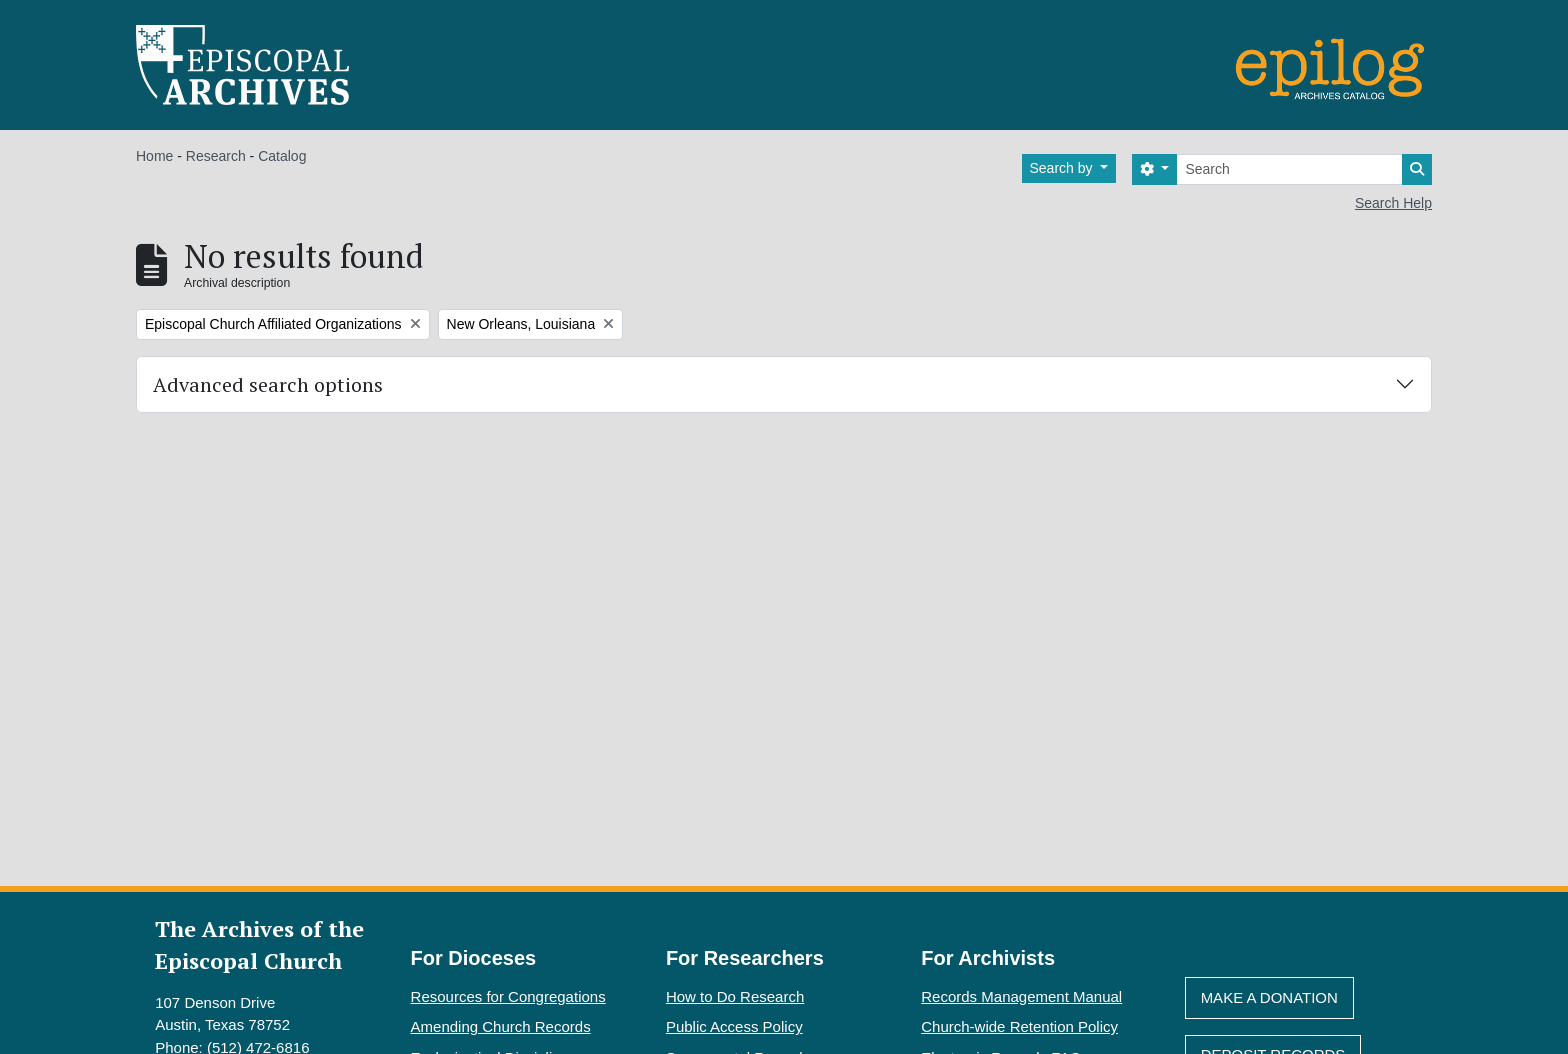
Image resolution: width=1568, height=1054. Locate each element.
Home (154, 156)
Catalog (282, 156)
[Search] (1289, 169)
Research (216, 156)
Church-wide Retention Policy (1019, 1026)
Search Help (1393, 203)
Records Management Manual (1021, 996)
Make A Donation (1269, 997)
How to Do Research (735, 996)
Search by (1063, 168)
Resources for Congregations (508, 996)
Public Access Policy (734, 1026)
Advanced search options (268, 384)
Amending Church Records (501, 1026)
